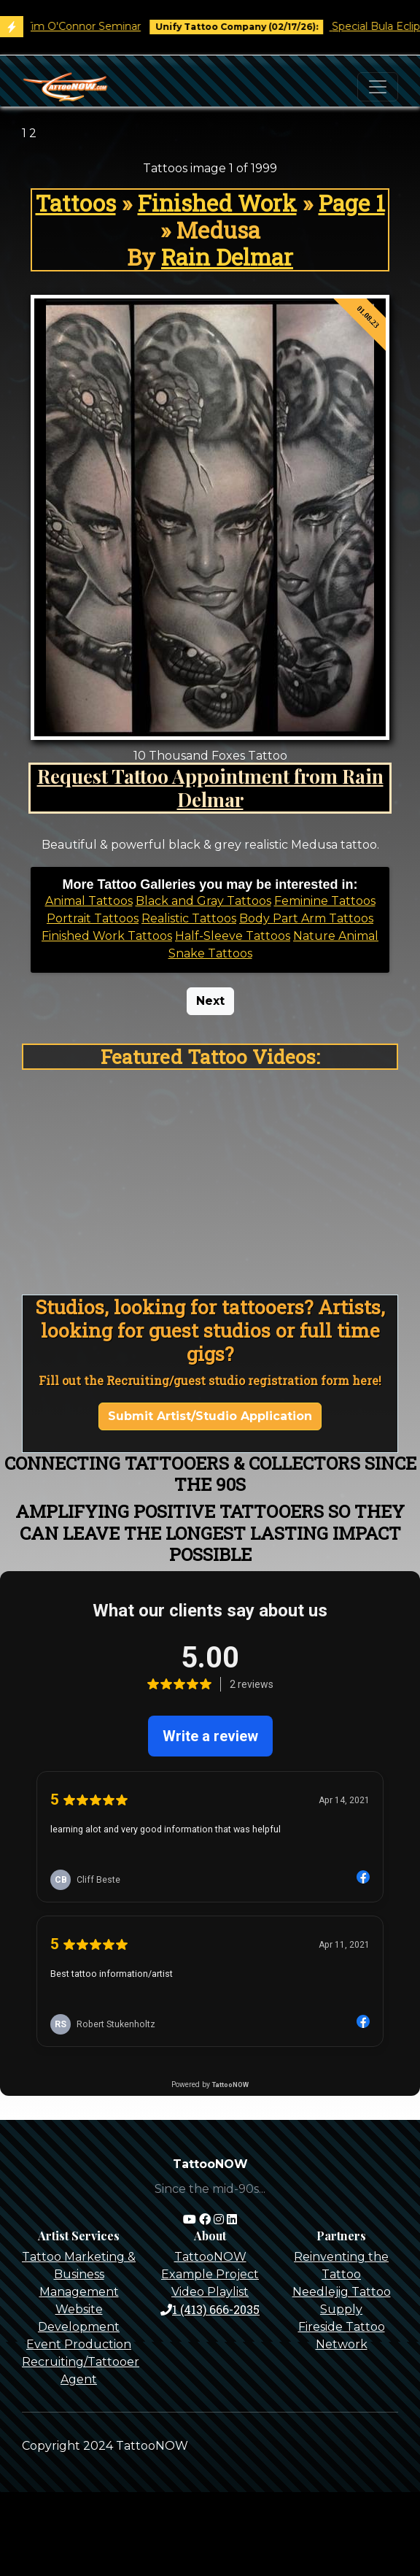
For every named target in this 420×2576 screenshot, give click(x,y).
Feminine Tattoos (325, 901)
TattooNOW (210, 2257)
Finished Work (217, 202)
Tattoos (76, 202)
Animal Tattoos (89, 901)
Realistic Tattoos (188, 918)
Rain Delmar (227, 256)
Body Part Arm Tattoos (306, 918)
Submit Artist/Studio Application (210, 1416)
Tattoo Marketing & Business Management (79, 2274)
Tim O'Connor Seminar (93, 26)
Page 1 (352, 202)
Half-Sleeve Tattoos (232, 936)
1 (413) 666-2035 (210, 2309)
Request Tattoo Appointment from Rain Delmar (210, 787)
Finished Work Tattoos (107, 936)
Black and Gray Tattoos (203, 901)
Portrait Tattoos (93, 918)
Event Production (78, 2344)
